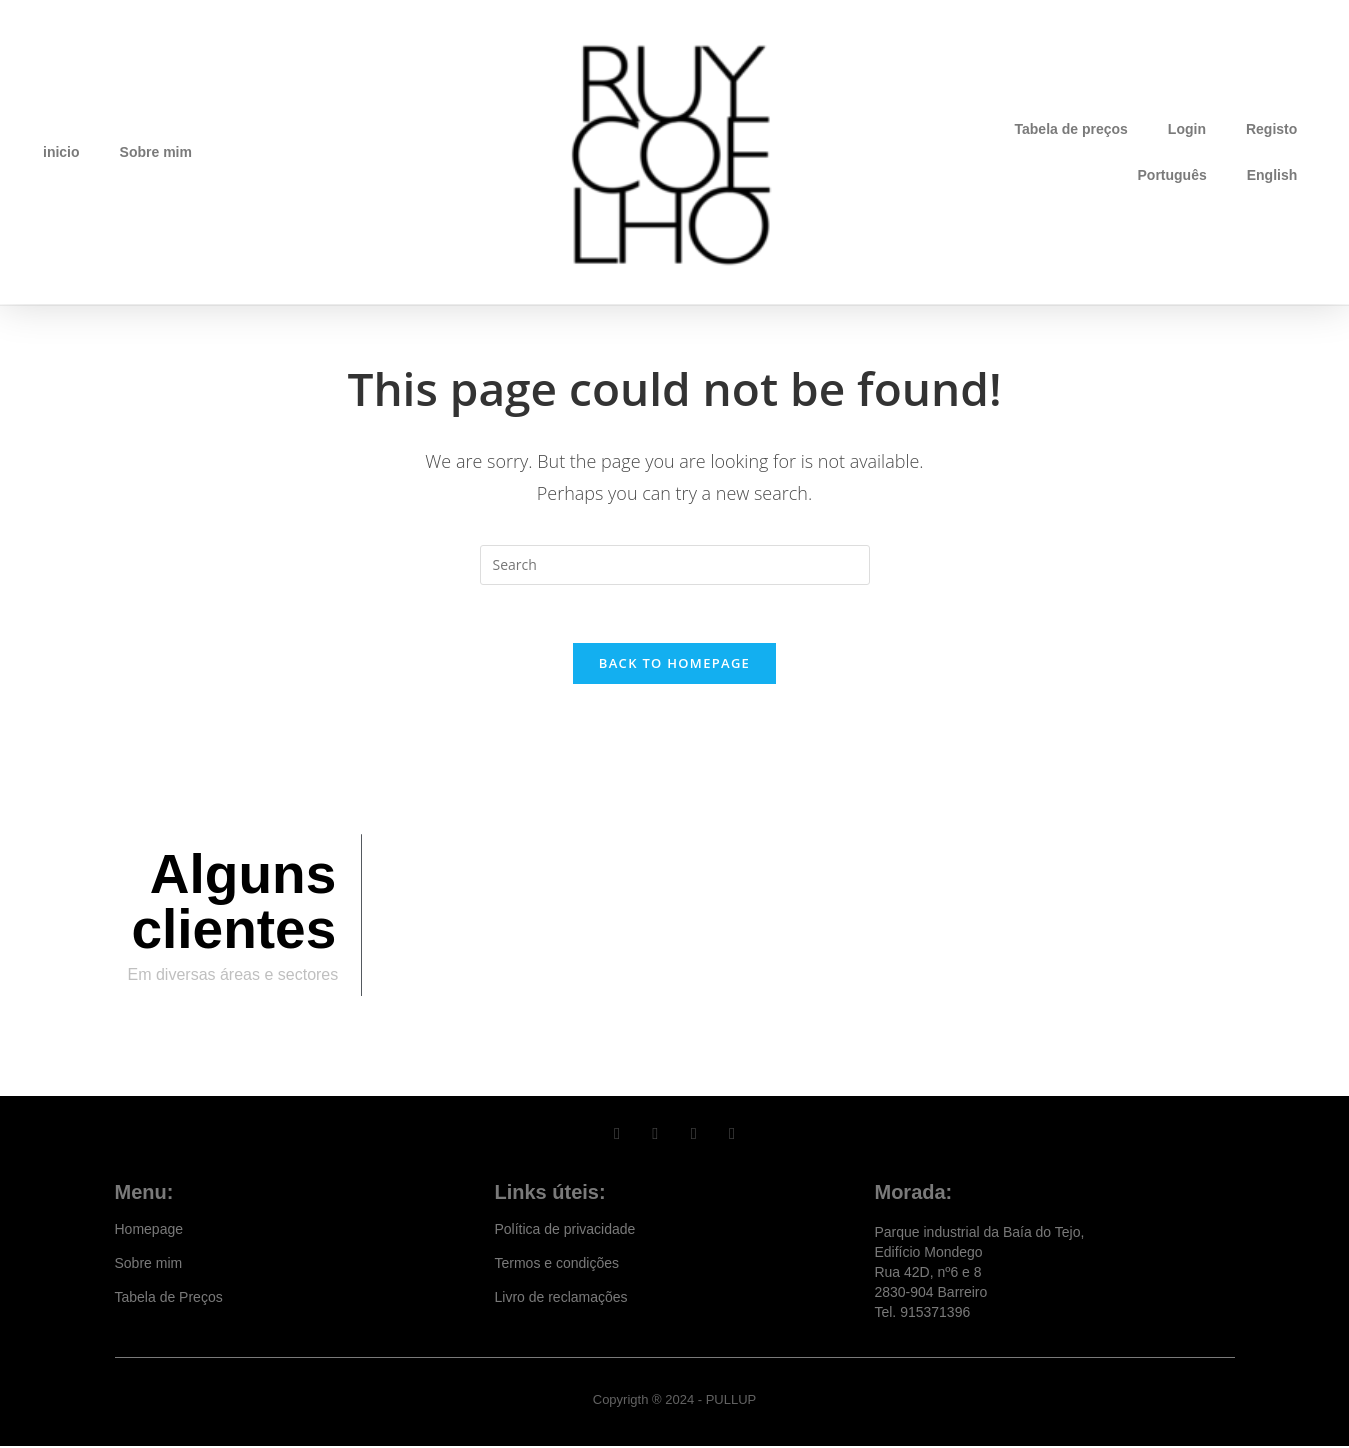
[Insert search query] (675, 565)
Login (1187, 129)
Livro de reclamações (560, 1299)
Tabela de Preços (169, 1299)
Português (1172, 175)
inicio (61, 152)
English (1272, 175)
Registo (1271, 129)
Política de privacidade (564, 1231)
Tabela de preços (1071, 129)
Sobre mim (156, 152)
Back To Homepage (674, 665)
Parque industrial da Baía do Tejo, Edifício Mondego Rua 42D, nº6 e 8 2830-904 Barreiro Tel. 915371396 (979, 1274)
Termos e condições (556, 1265)
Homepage (149, 1231)
